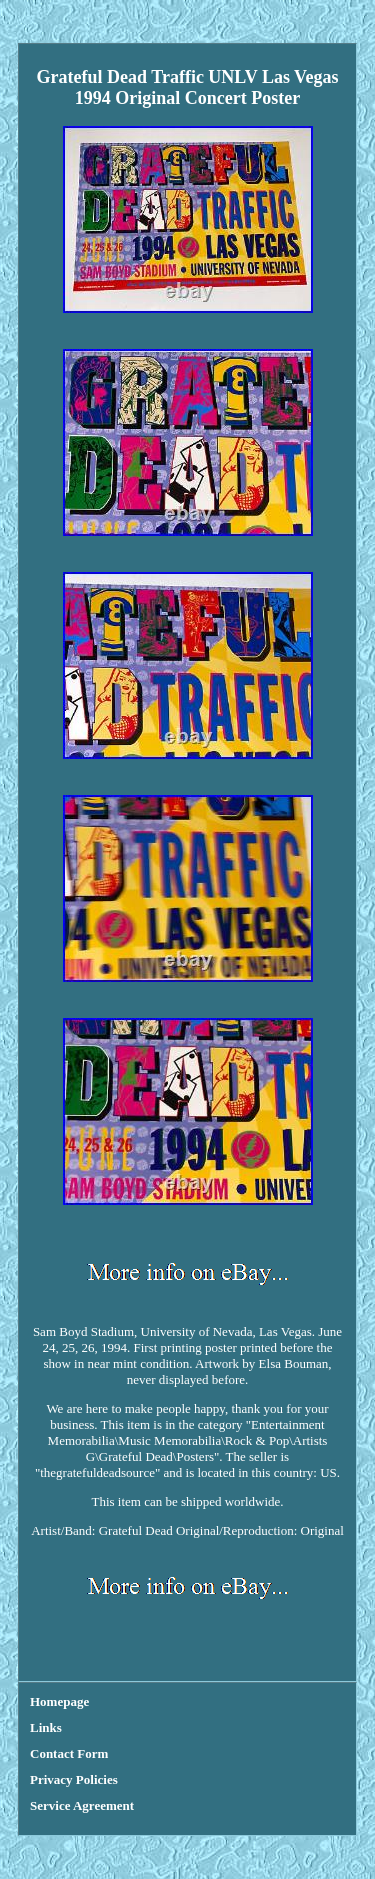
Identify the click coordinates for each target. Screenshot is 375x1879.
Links (46, 1727)
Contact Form (69, 1753)
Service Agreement (82, 1805)
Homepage (59, 1701)
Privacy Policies (74, 1779)
